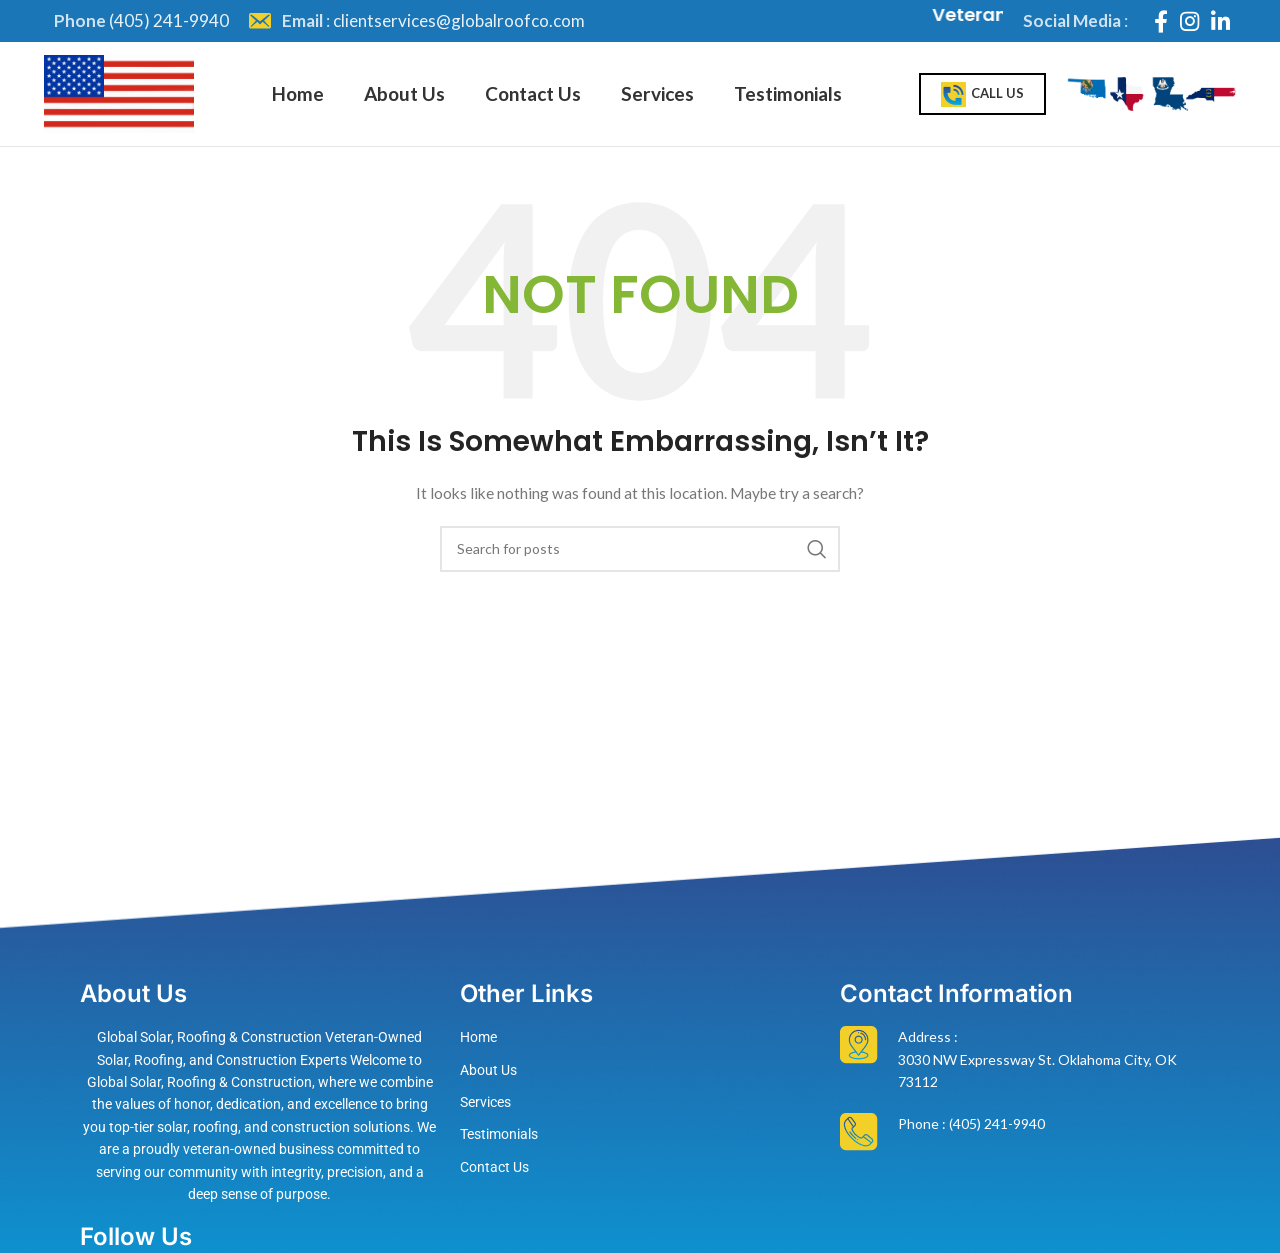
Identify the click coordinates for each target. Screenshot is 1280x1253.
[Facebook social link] (1161, 21)
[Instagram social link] (1189, 21)
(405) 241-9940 (169, 20)
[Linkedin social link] (1220, 21)
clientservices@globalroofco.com (459, 20)
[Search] (640, 549)
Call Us (982, 94)
